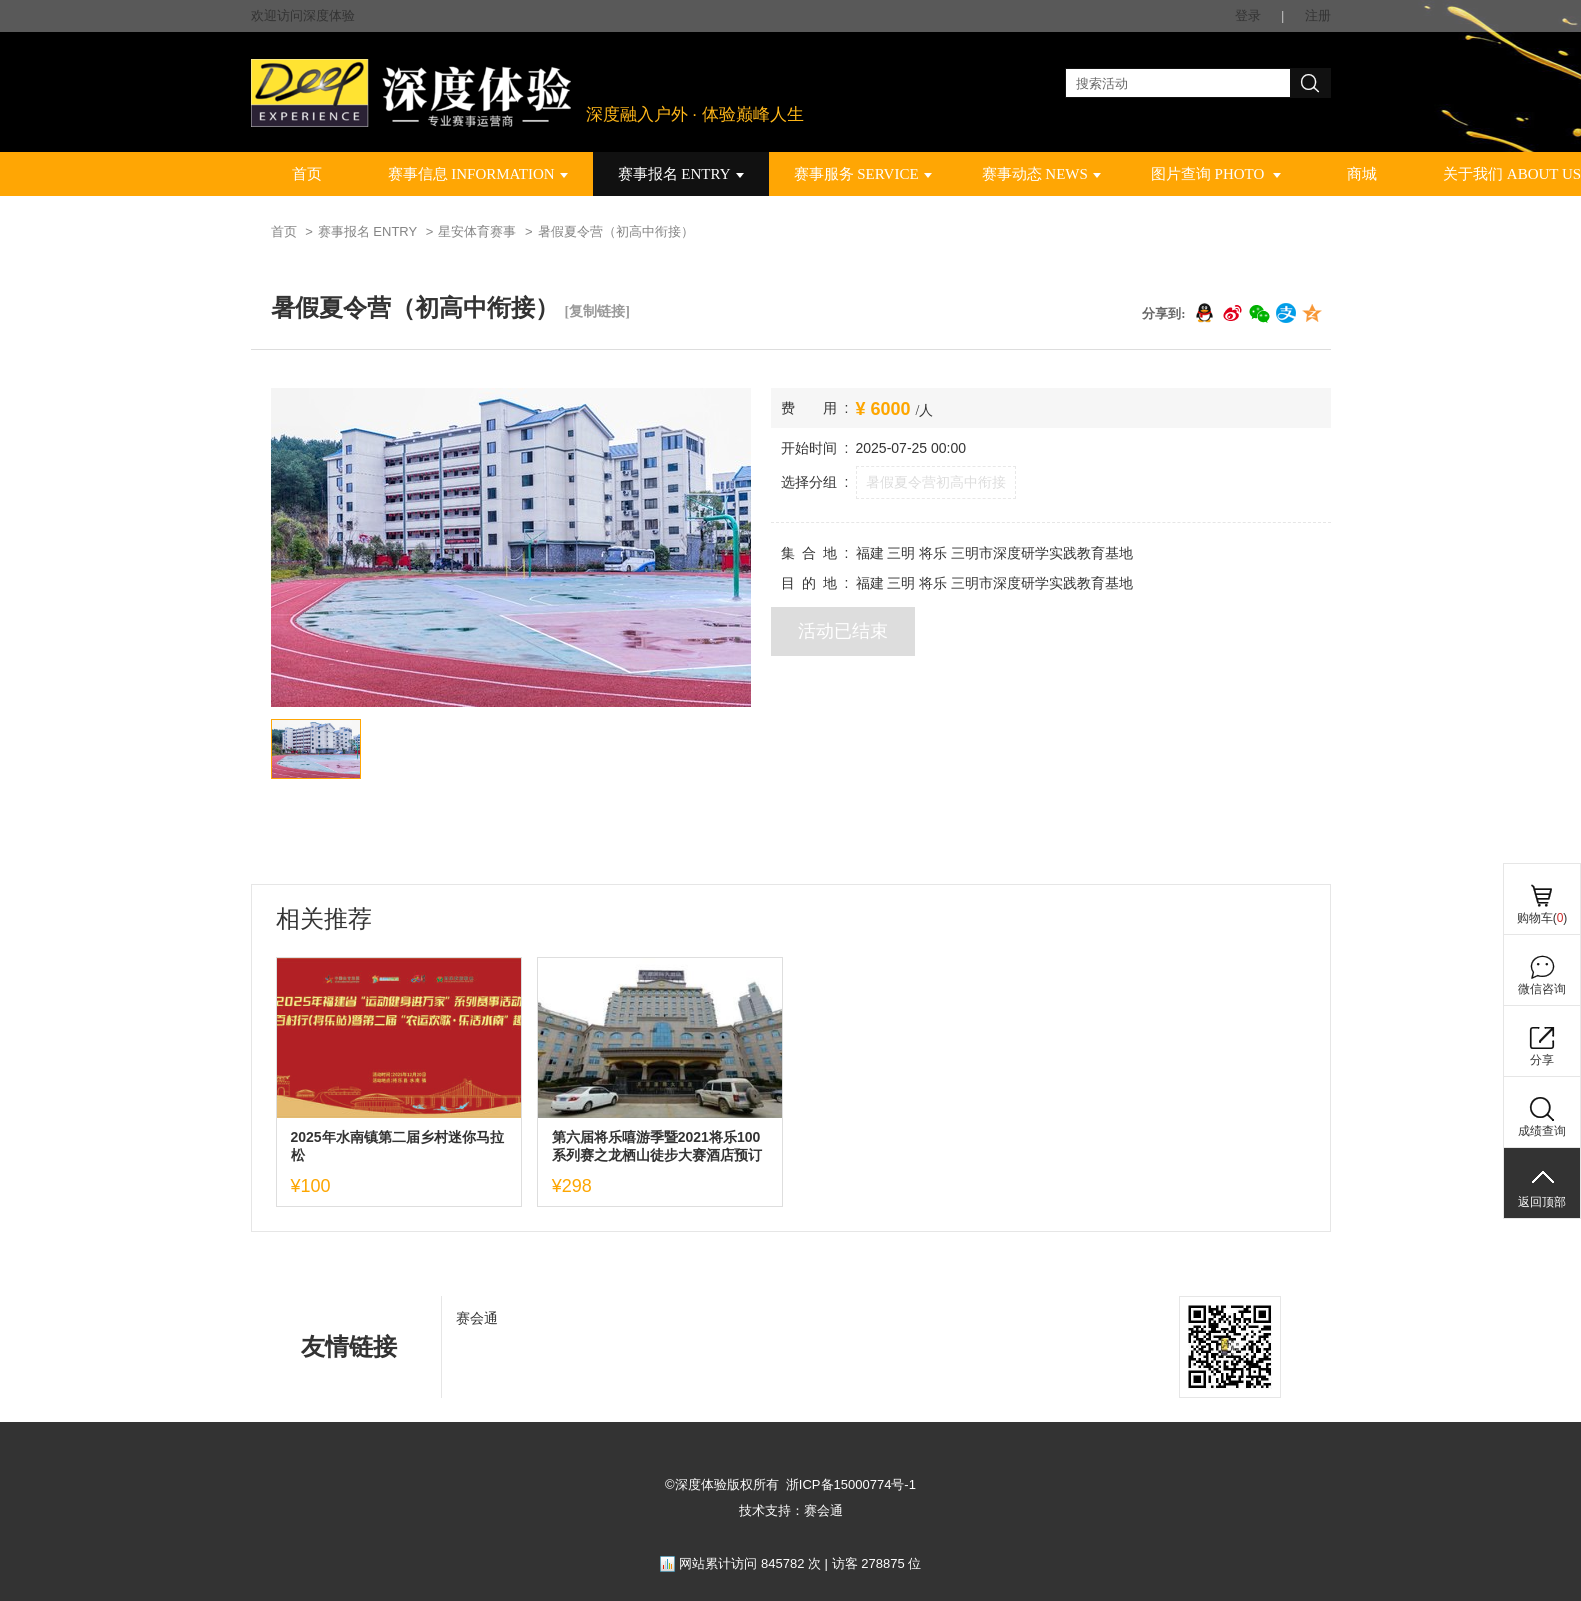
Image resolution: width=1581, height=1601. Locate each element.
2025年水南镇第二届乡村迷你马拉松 (397, 1146)
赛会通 (477, 1318)
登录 (1248, 15)
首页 (307, 174)
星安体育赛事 (477, 231)
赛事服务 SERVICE (863, 174)
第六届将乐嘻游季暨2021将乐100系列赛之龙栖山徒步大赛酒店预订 (657, 1146)
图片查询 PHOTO (1216, 174)
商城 (1362, 174)
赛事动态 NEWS (1041, 174)
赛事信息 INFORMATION (478, 174)
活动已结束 (843, 631)
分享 (1542, 1060)
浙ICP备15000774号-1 (851, 1484)
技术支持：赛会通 (791, 1510)
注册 (1318, 15)
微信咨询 (1542, 989)
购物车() (1542, 918)
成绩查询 (1542, 1131)
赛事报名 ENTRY (681, 174)
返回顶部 (1542, 1202)
